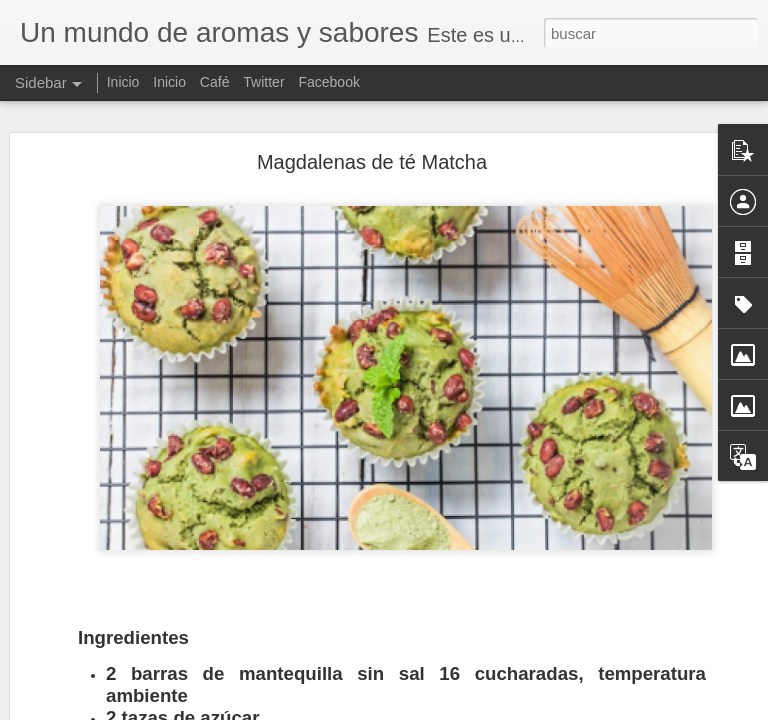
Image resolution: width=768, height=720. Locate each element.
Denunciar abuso (528, 709)
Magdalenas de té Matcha (372, 135)
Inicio (123, 82)
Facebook (328, 82)
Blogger (461, 709)
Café (215, 82)
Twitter (263, 82)
